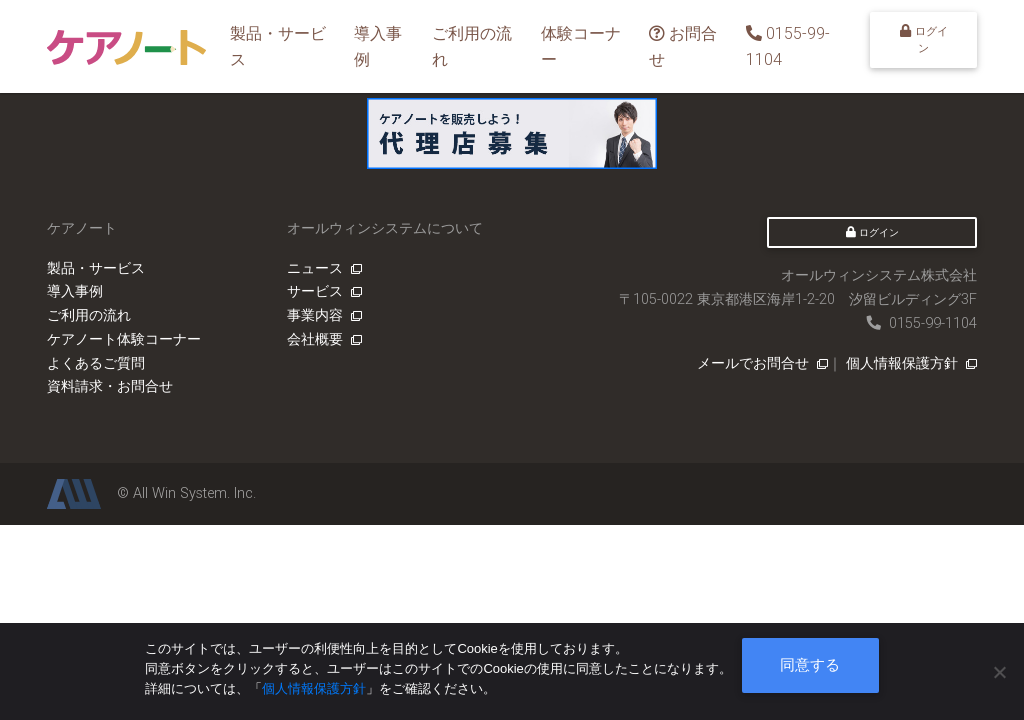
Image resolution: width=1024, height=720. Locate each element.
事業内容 (324, 315)
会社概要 (324, 339)
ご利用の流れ (472, 46)
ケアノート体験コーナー (124, 339)
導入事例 (378, 46)
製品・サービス (278, 46)
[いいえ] (999, 672)
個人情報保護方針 (911, 363)
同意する (810, 664)
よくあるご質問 (96, 363)
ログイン (924, 39)
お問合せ (683, 46)
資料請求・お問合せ (110, 386)
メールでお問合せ (762, 363)
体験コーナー (581, 46)
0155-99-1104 (788, 46)
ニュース (324, 268)
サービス (324, 291)
